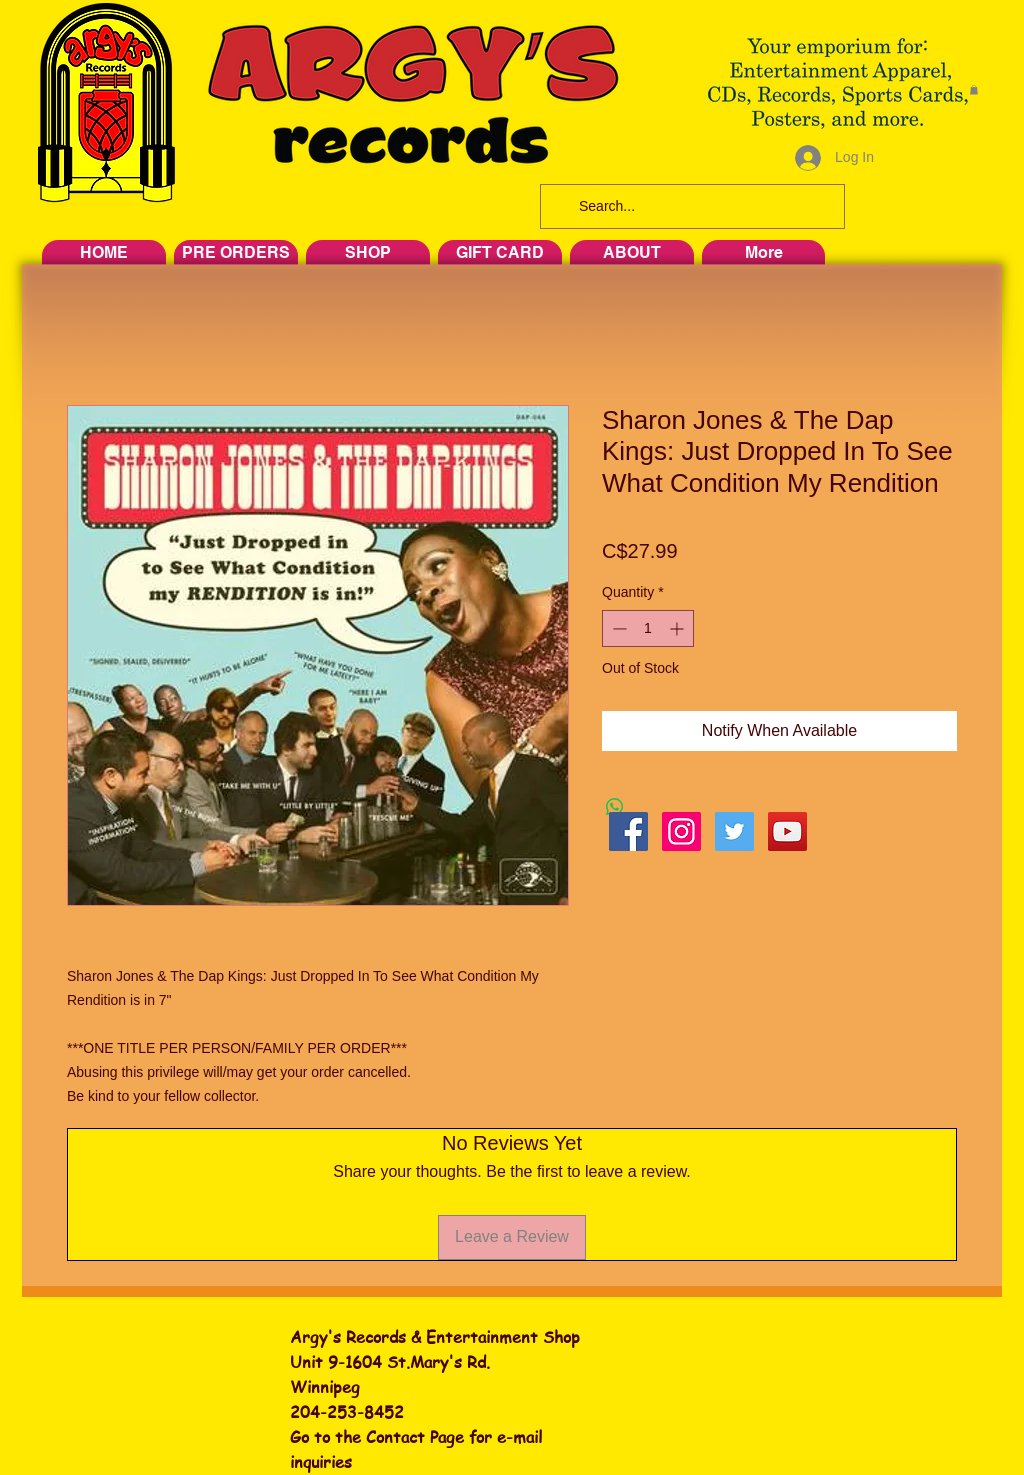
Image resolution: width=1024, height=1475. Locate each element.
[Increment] (678, 628)
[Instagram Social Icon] (681, 831)
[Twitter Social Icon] (734, 831)
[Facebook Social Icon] (628, 831)
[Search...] (690, 206)
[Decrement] (617, 628)
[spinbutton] (648, 628)
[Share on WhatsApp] (615, 807)
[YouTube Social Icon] (787, 831)
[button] (974, 90)
